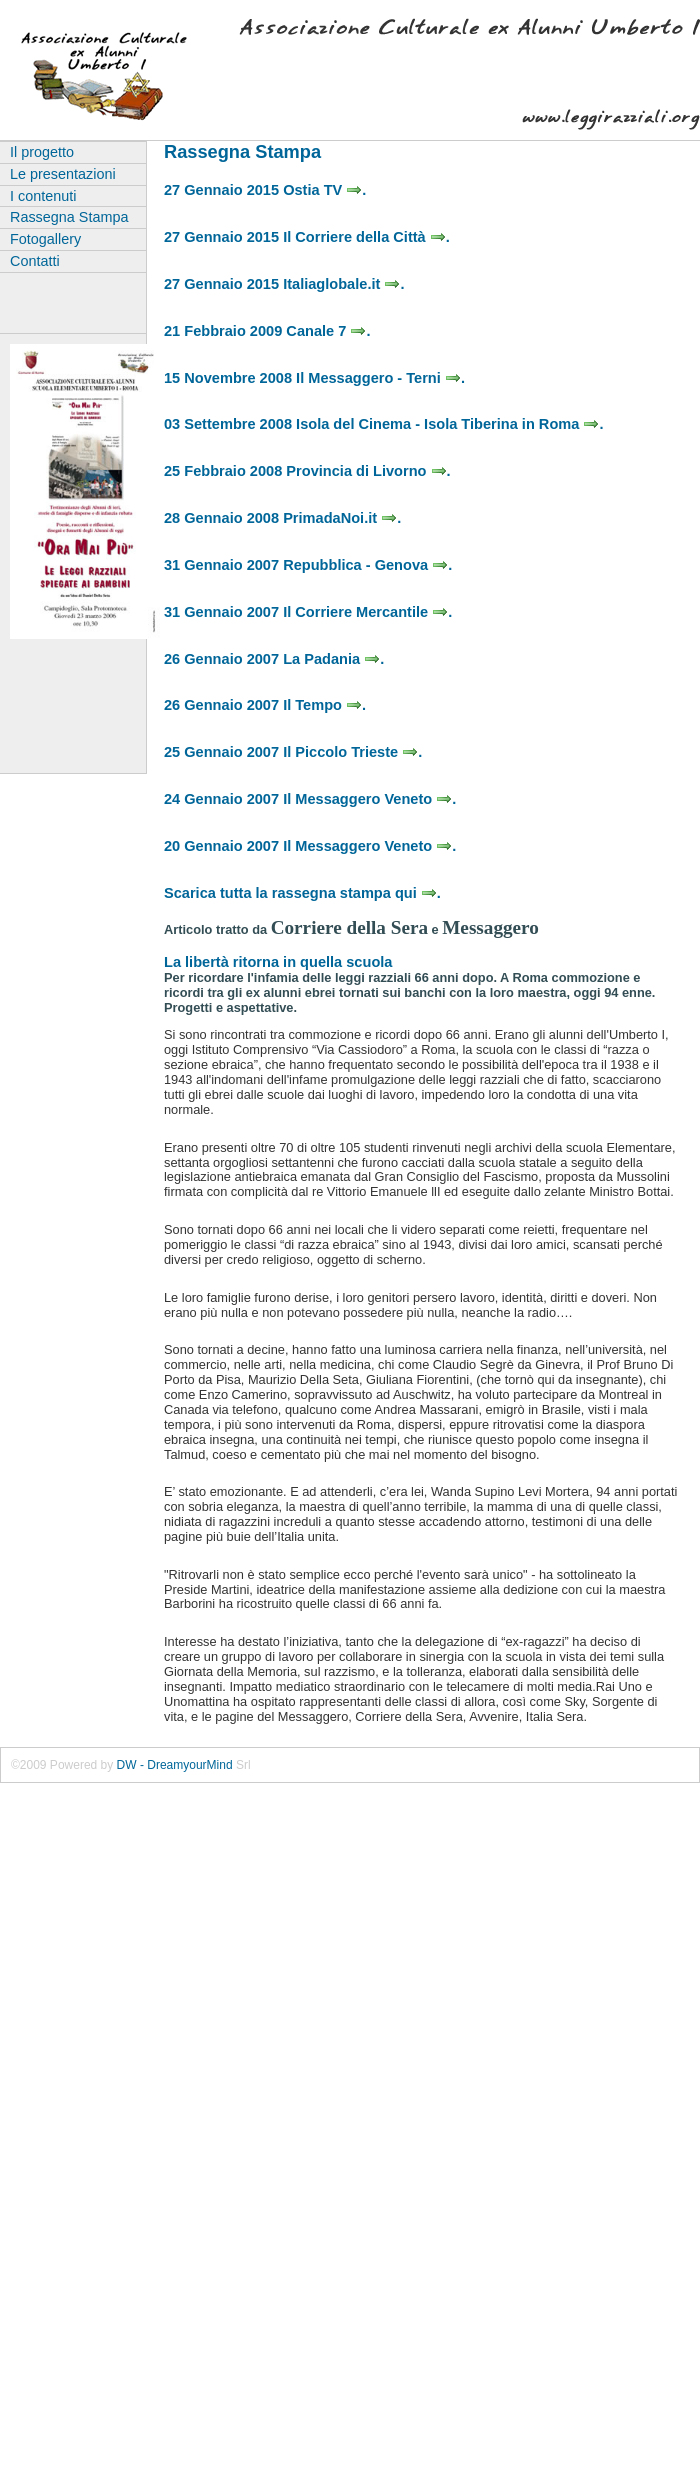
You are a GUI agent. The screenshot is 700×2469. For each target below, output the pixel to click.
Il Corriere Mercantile (365, 612)
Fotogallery (45, 239)
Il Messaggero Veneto (367, 799)
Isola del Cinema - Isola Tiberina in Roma (447, 424)
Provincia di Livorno (366, 471)
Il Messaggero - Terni (378, 378)
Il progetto (42, 152)
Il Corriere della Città (364, 237)
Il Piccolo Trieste (350, 752)
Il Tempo (322, 705)
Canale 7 (326, 331)
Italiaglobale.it (341, 284)
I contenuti (43, 196)
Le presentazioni (63, 174)
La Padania (331, 659)
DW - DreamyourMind (175, 1765)
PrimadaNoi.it (340, 518)
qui (416, 893)
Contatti (35, 261)
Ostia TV (322, 190)
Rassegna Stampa (69, 217)
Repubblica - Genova (365, 565)
